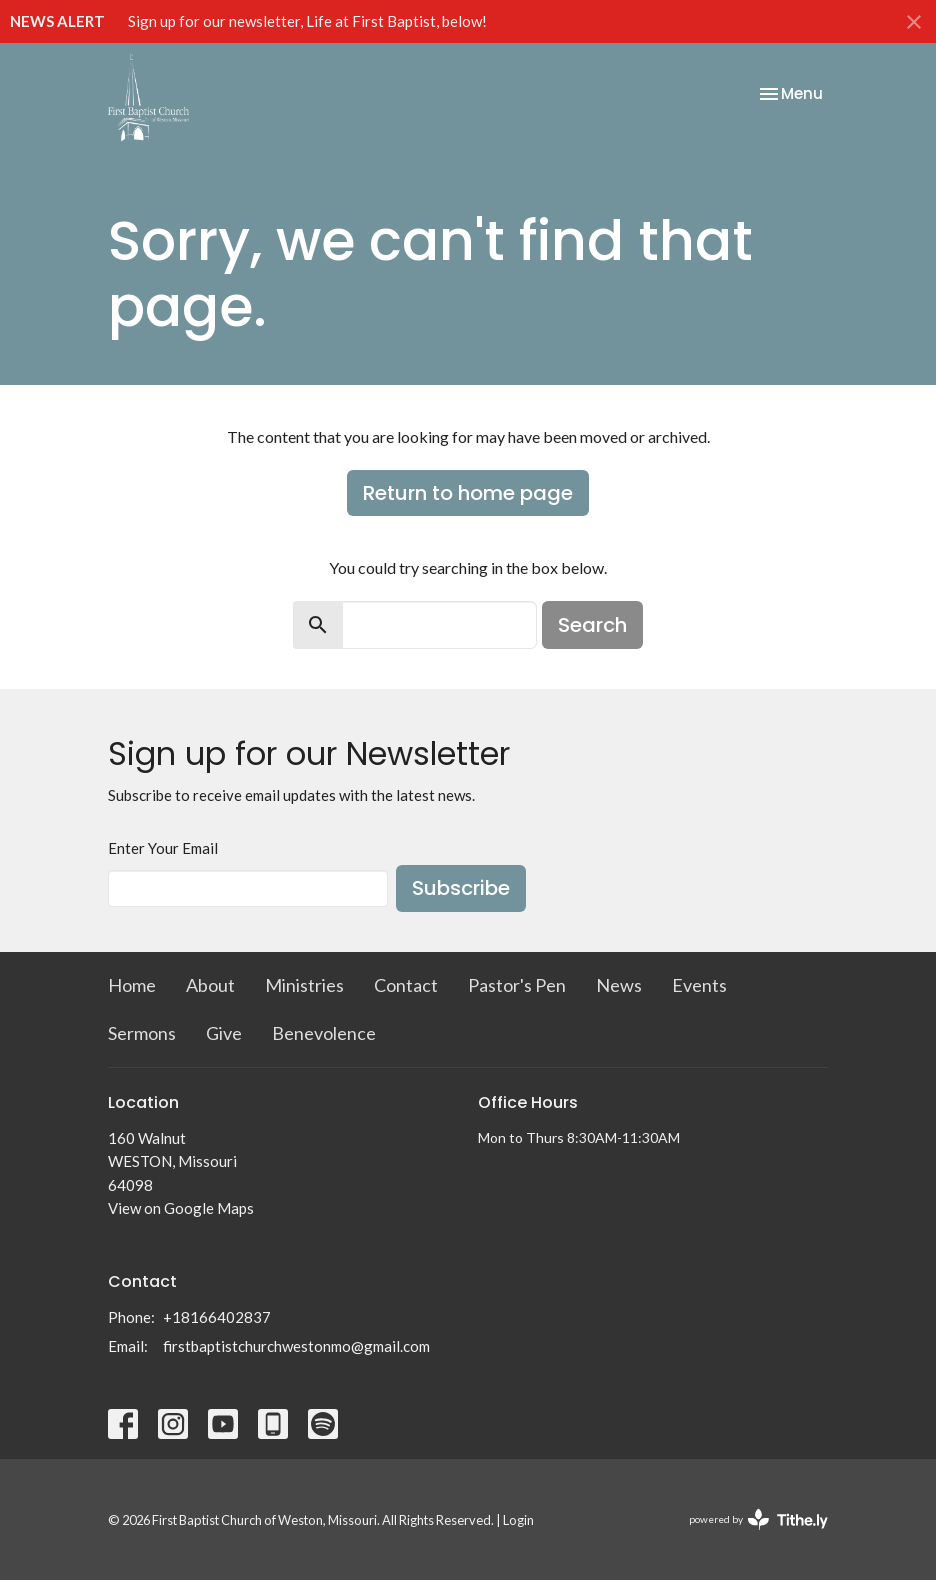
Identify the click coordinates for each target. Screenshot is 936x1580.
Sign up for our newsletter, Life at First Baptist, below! (307, 21)
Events (699, 985)
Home (132, 985)
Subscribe (461, 888)
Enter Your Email (163, 848)
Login (518, 1520)
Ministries (304, 985)
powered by (758, 1519)
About (210, 985)
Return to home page (468, 493)
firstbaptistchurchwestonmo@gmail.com (296, 1346)
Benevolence (324, 1033)
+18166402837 (217, 1317)
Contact (406, 985)
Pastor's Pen (517, 985)
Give (224, 1033)
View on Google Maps (181, 1208)
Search (592, 625)
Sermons (142, 1033)
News (619, 985)
